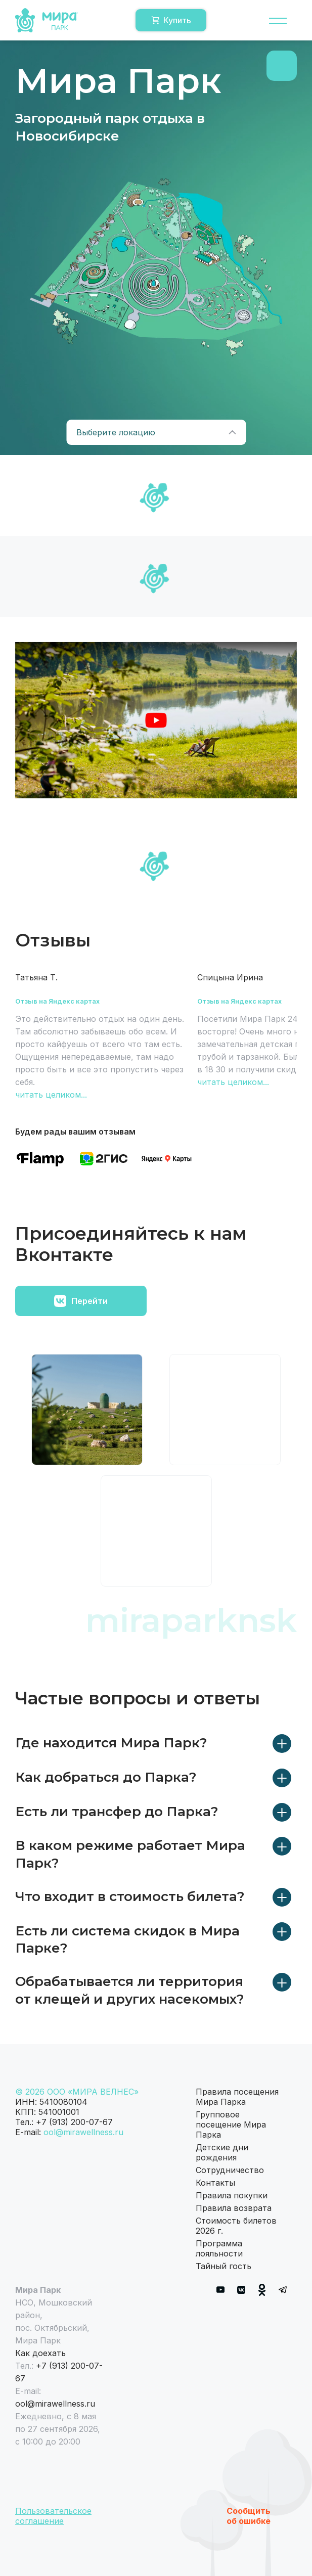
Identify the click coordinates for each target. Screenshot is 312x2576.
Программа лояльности (219, 2248)
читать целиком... (51, 1095)
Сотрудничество (230, 2170)
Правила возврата (234, 2208)
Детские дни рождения (222, 2152)
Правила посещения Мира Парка (237, 2097)
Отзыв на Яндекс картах (57, 1001)
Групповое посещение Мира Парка (231, 2124)
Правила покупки (232, 2195)
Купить (171, 20)
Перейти (81, 1301)
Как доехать (40, 2353)
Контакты (215, 2183)
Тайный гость (223, 2266)
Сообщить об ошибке (249, 2516)
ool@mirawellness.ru (83, 2132)
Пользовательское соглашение (53, 2516)
